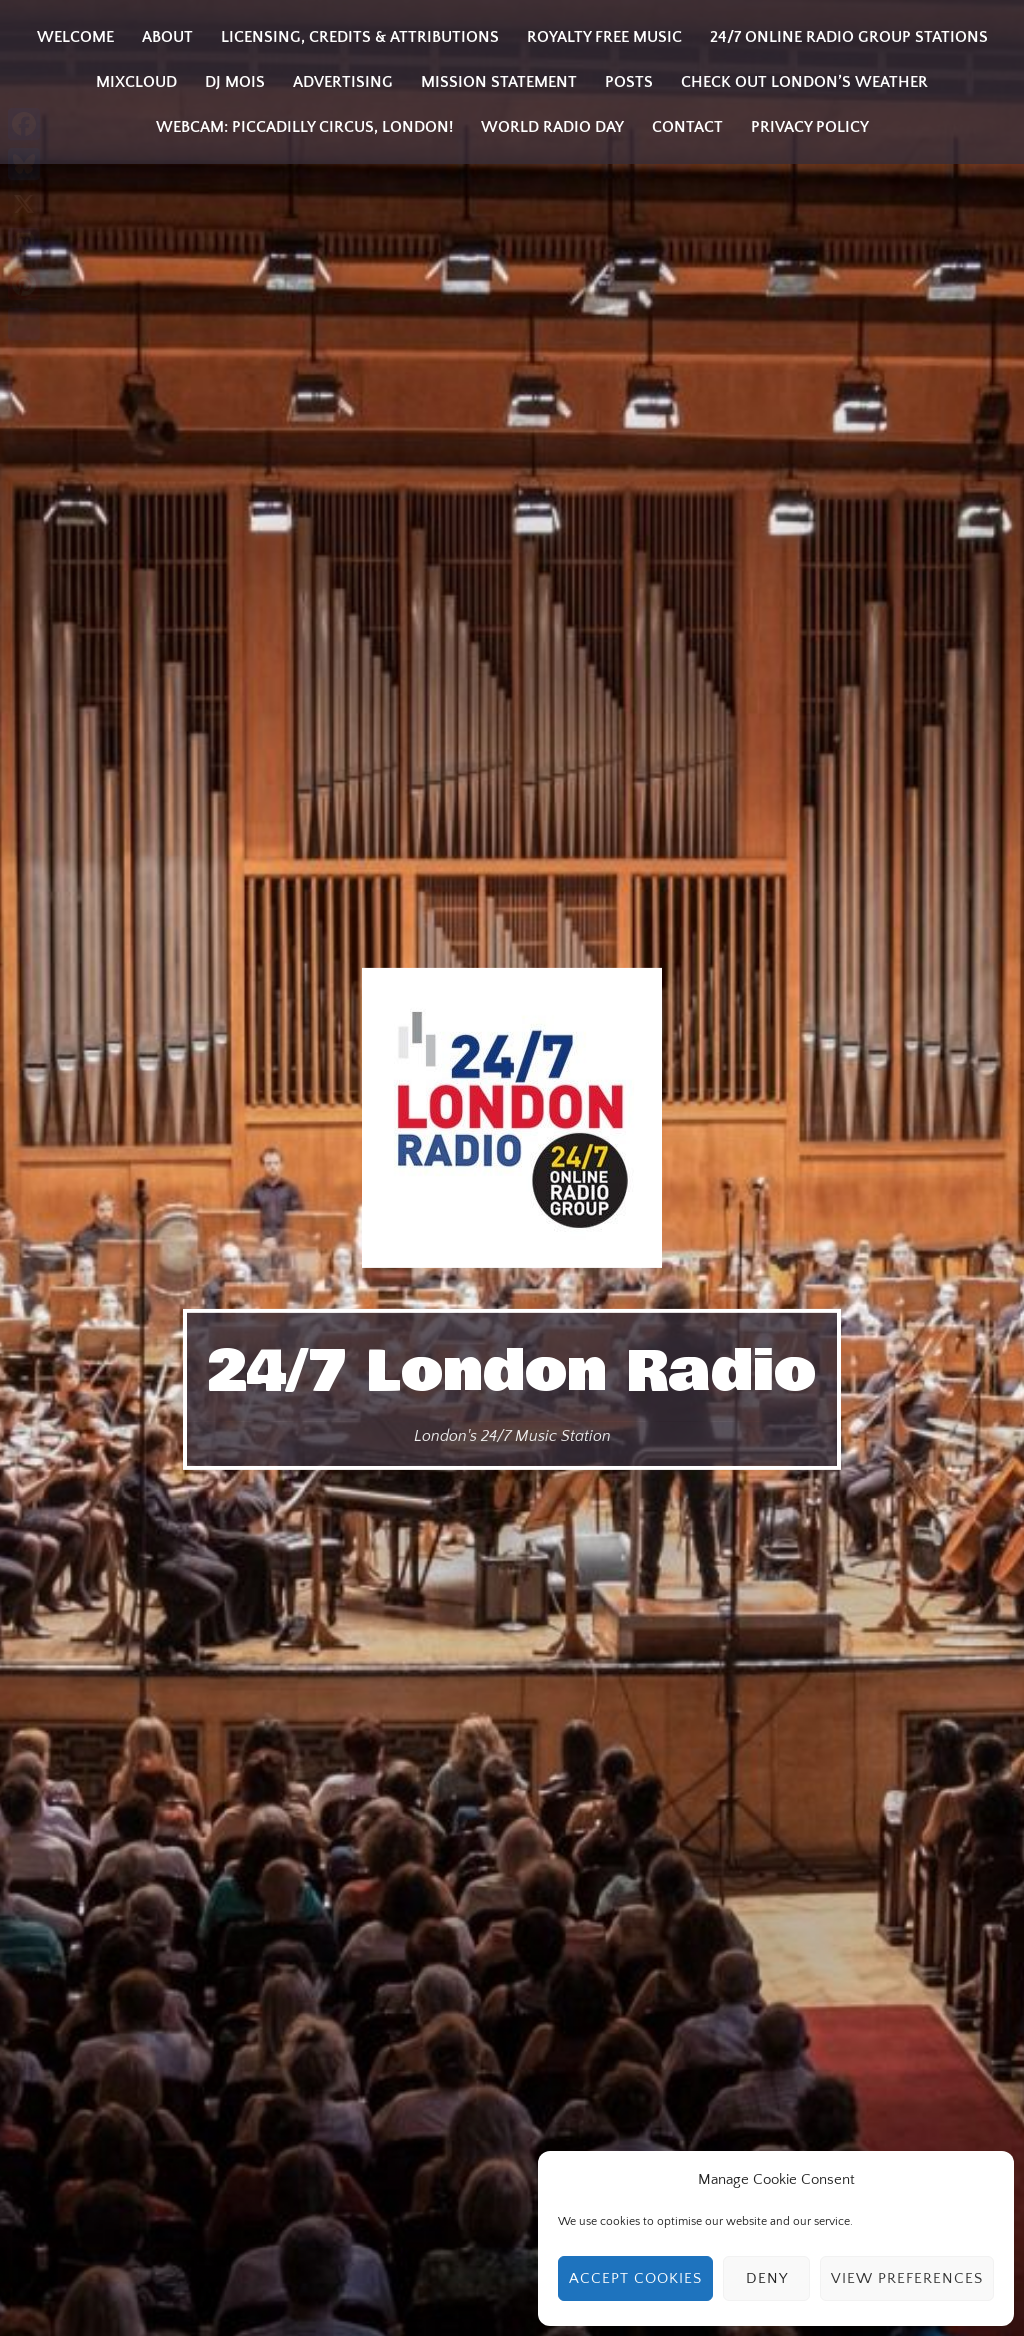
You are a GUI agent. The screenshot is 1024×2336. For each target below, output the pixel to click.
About (167, 37)
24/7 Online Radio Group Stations (849, 37)
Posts (629, 82)
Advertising (343, 82)
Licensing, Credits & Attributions (360, 37)
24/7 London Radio (512, 1372)
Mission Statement (499, 82)
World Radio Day (552, 127)
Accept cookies (635, 2278)
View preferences (907, 2278)
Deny (767, 2278)
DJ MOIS (235, 82)
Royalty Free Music (604, 37)
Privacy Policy (810, 127)
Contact (687, 127)
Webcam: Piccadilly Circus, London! (304, 127)
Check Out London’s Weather (804, 82)
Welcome (75, 37)
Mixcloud (136, 82)
